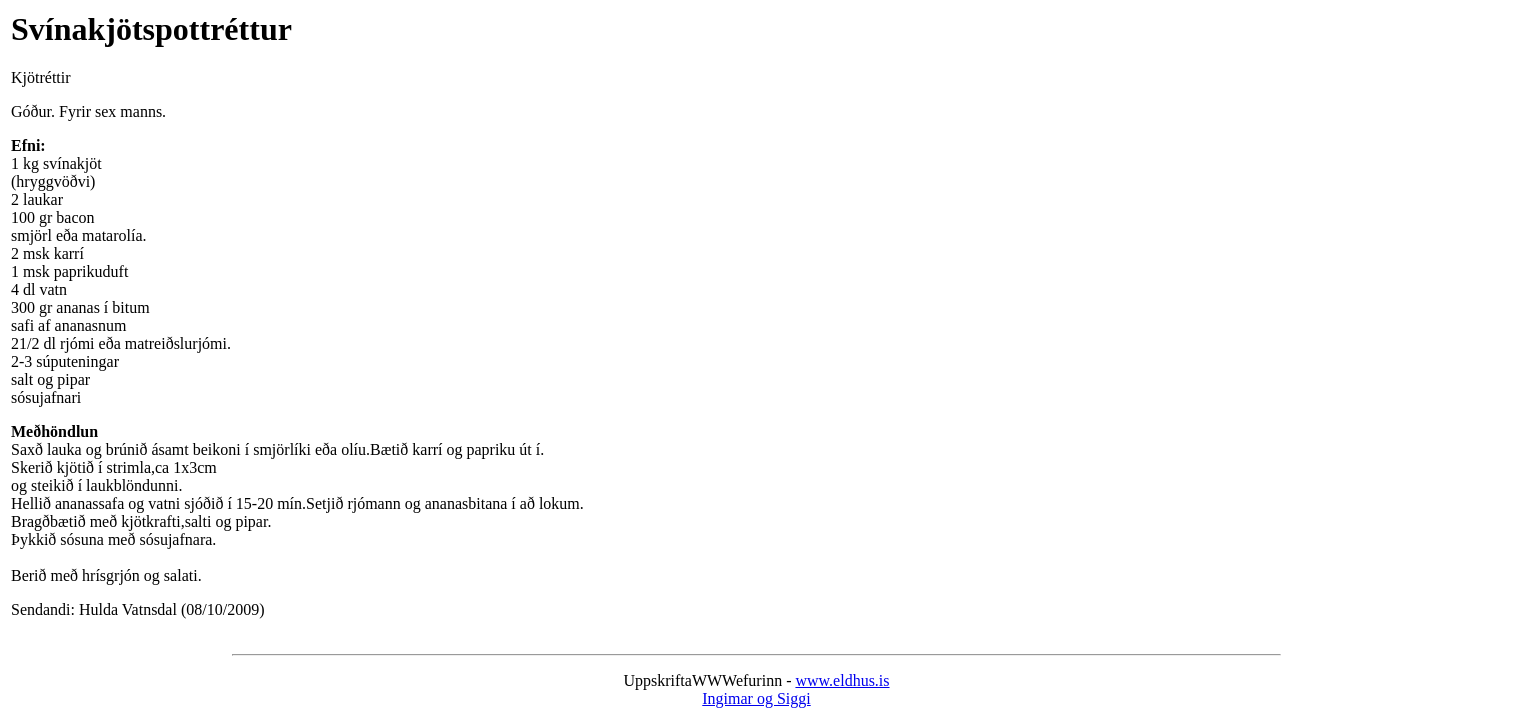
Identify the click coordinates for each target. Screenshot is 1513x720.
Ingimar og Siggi (756, 698)
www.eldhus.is (842, 680)
